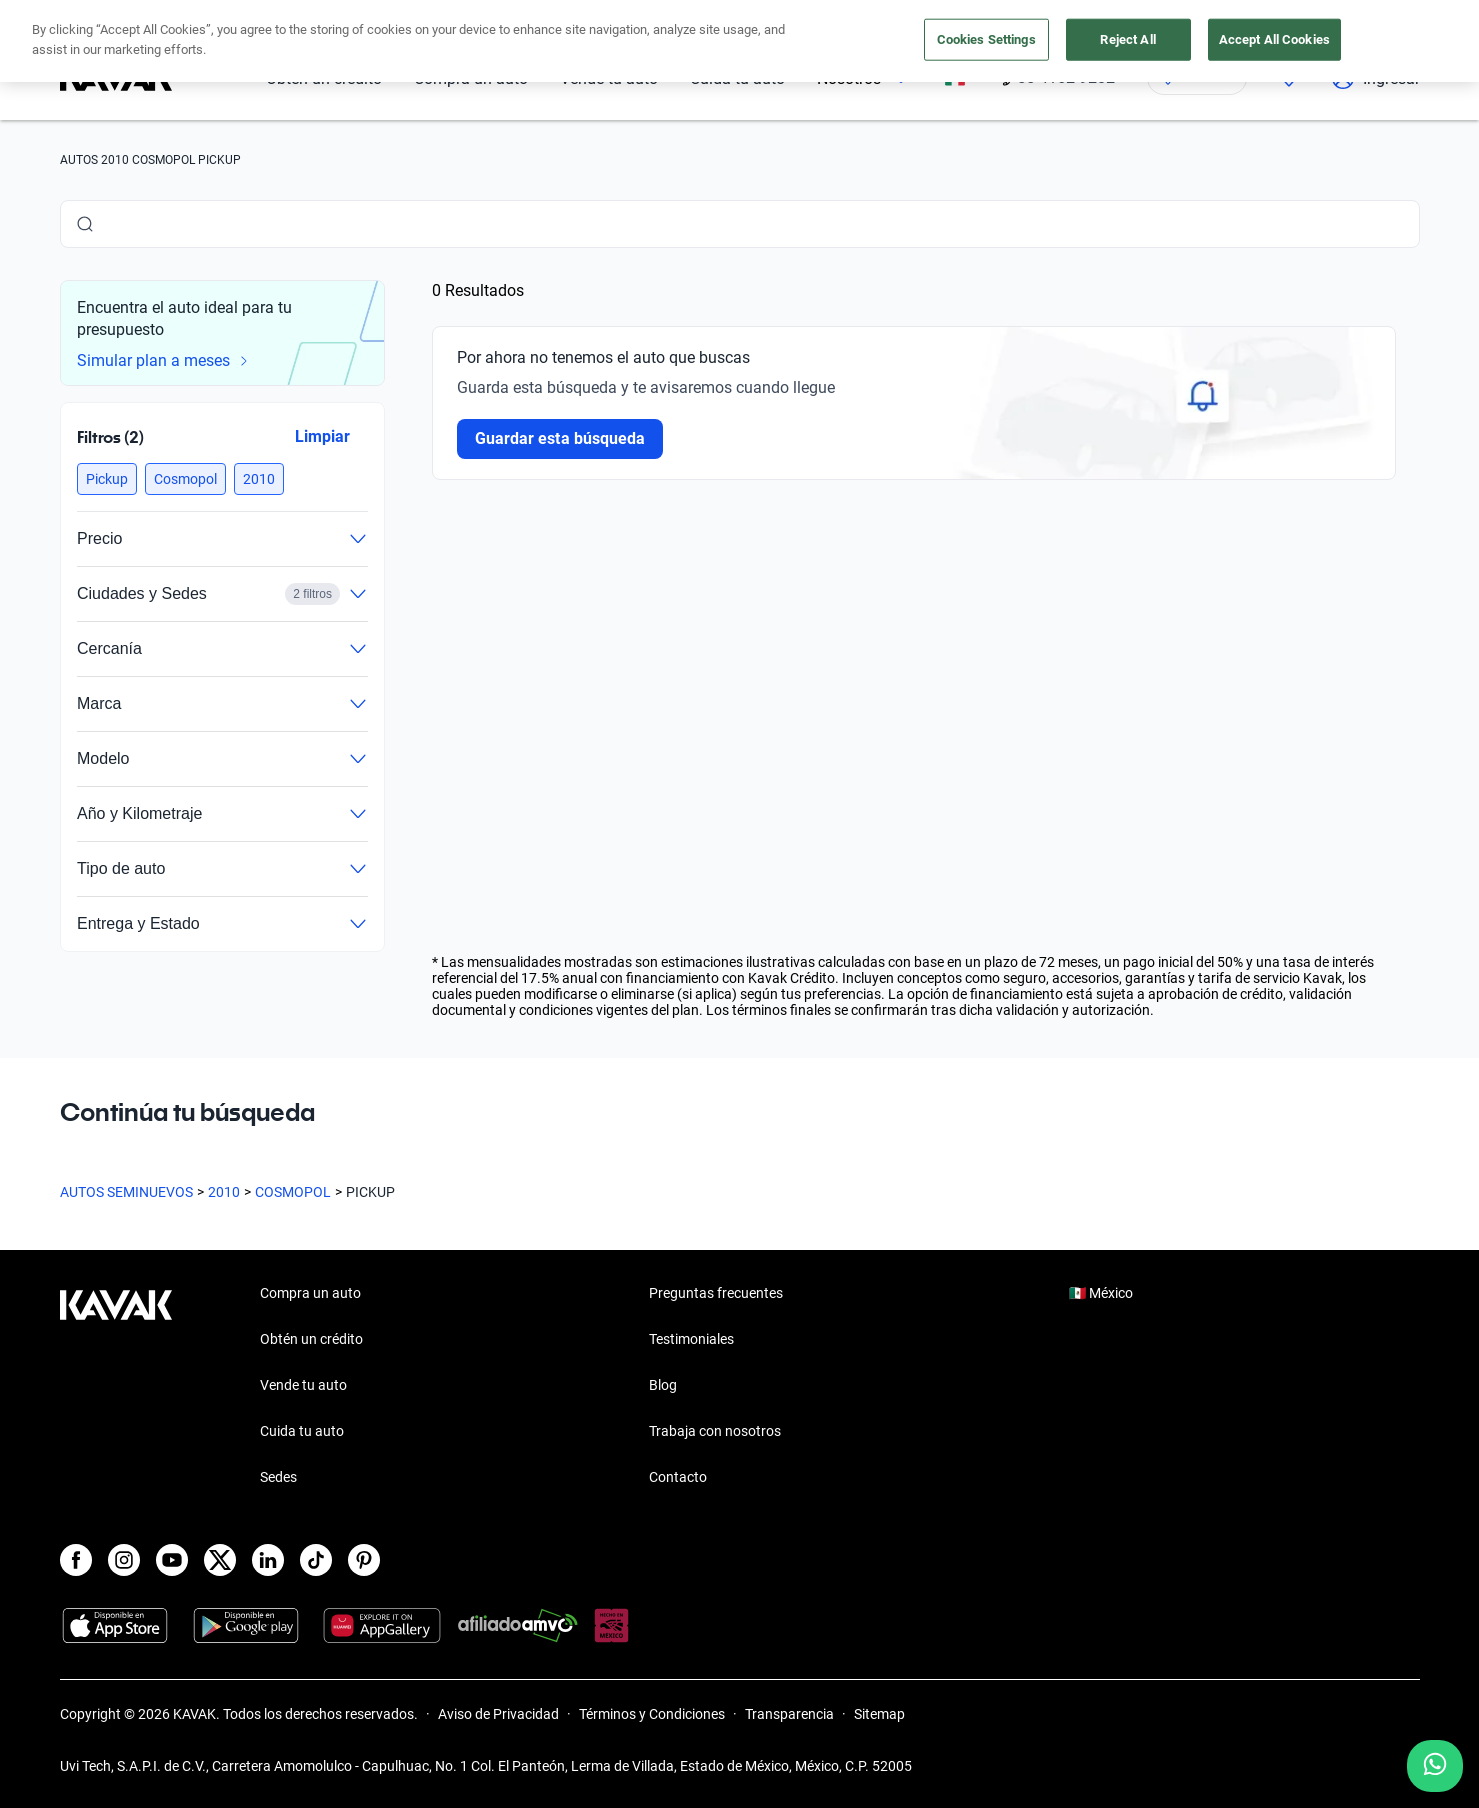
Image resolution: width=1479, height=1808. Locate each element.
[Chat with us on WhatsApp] (1435, 1766)
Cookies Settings (986, 39)
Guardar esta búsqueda (560, 438)
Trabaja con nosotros (715, 1431)
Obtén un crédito (311, 1339)
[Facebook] (76, 1560)
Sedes (278, 1477)
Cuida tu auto (302, 1431)
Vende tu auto (303, 1385)
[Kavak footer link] (116, 1387)
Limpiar (321, 436)
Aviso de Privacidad (498, 1714)
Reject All (1127, 39)
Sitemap (879, 1714)
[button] (107, 479)
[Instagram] (124, 1560)
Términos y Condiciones (652, 1714)
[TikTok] (316, 1560)
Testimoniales (691, 1339)
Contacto (678, 1477)
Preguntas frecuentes (716, 1293)
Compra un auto (310, 1293)
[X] (220, 1560)
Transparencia (789, 1714)
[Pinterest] (364, 1560)
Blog (663, 1385)
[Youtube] (172, 1560)
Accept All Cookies (1274, 39)
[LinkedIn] (268, 1560)
